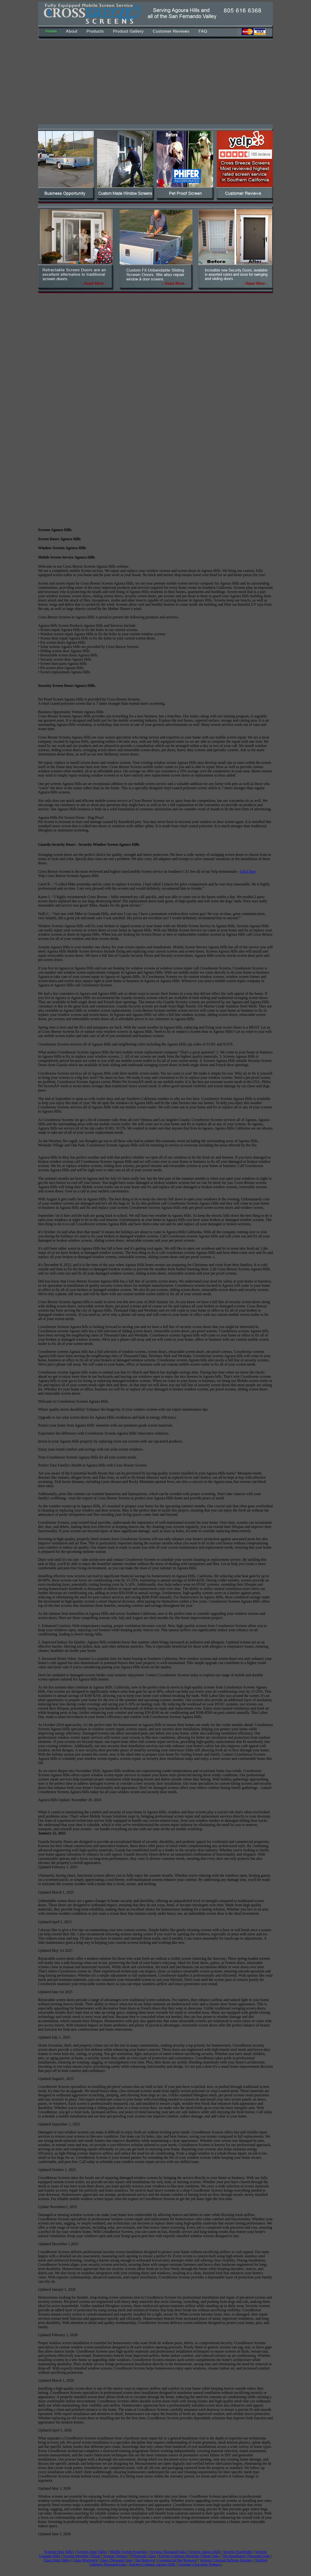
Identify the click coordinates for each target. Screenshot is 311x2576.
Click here (247, 871)
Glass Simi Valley (57, 2560)
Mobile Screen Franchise (129, 2552)
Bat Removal (145, 2560)
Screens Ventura (115, 2556)
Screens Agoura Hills (205, 2552)
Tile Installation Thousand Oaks (246, 2556)
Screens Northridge (238, 2552)
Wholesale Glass (143, 2556)
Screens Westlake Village (82, 2556)
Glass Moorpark (85, 2560)
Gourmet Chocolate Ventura (199, 2564)
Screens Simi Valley (59, 2552)
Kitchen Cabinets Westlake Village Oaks (189, 2556)
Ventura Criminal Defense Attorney (226, 2560)
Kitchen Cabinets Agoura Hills (152, 2564)
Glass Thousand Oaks (116, 2560)
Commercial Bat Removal (177, 2560)
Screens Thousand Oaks (168, 2552)
